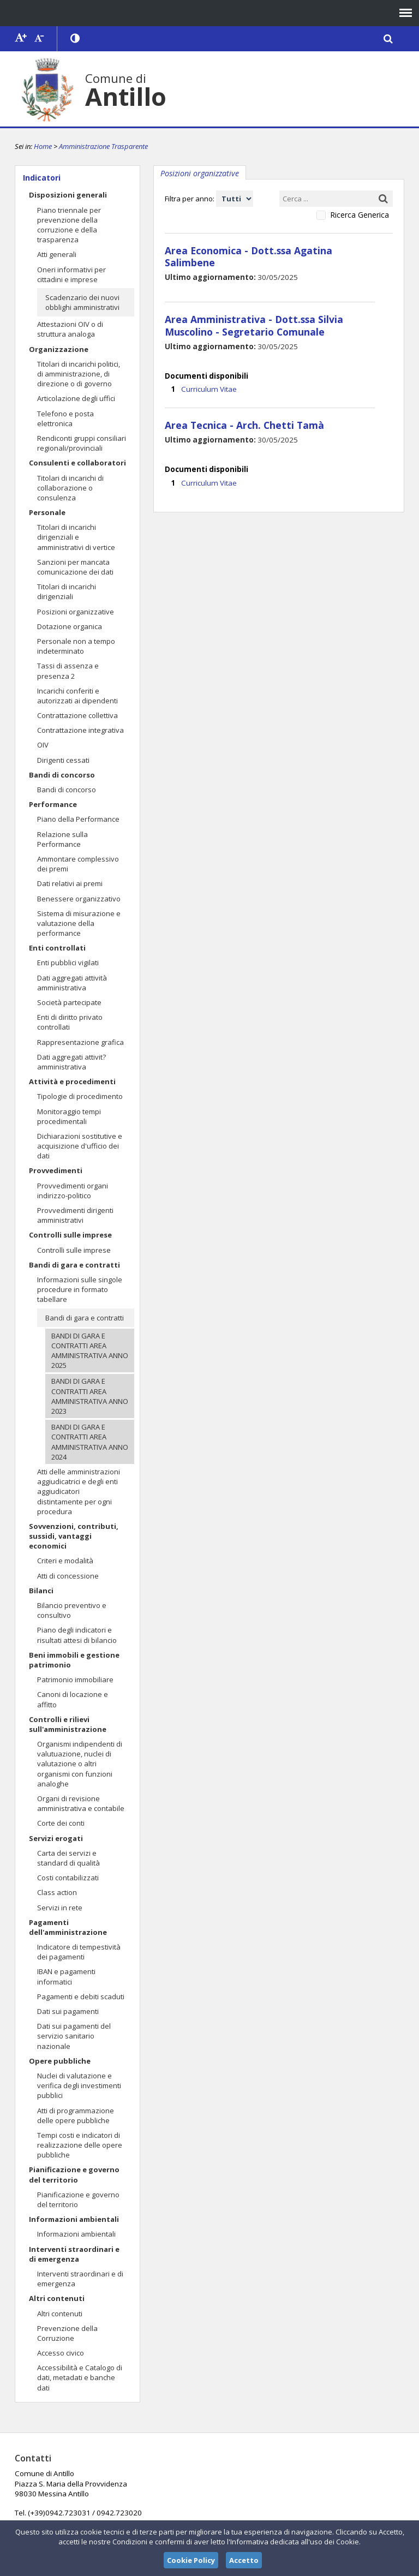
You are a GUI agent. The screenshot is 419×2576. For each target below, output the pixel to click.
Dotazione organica (69, 626)
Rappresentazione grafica (80, 1042)
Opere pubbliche (60, 2061)
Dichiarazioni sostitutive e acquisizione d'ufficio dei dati (79, 1146)
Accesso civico (60, 2353)
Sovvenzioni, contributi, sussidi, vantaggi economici (73, 1536)
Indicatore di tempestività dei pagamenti (79, 1952)
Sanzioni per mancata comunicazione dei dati (75, 567)
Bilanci (41, 1590)
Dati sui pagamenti (68, 2011)
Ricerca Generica (359, 215)
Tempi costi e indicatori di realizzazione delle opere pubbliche (79, 2145)
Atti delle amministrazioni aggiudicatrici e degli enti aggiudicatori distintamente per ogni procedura (78, 1491)
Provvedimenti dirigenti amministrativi (75, 1215)
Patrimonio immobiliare (75, 1679)
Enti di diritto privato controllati (70, 1022)
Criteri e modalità (65, 1560)
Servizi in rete (59, 1907)
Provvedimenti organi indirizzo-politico (72, 1190)
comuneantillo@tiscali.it (207, 2493)
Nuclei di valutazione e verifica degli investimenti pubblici (79, 2085)
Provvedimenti (55, 1170)
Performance (53, 804)
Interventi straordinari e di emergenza (74, 2254)
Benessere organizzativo (79, 899)
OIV (43, 745)
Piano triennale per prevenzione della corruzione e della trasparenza (69, 225)
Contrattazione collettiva (77, 715)
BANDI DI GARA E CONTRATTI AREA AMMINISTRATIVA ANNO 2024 (89, 1442)
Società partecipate (69, 1002)
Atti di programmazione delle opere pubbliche (75, 2115)
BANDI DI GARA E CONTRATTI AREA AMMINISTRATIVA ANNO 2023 (89, 1396)
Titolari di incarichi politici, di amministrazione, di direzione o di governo (78, 374)
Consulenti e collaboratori (77, 463)
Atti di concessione (68, 1576)
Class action (57, 1892)
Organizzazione (58, 349)
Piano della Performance (78, 819)
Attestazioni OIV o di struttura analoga (70, 329)
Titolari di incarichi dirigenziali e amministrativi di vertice (76, 537)
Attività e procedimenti (72, 1081)
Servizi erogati (56, 1838)
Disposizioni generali (68, 195)
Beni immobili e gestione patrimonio (74, 1660)
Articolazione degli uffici (76, 398)
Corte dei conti (61, 1823)
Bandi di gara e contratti (74, 1265)
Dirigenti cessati (63, 760)
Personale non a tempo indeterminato (76, 646)
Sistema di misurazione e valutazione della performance (79, 923)
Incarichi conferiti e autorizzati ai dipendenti (77, 696)
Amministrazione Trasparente (103, 146)
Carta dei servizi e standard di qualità (68, 1858)
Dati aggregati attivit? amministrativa (71, 1062)
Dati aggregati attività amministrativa (72, 983)
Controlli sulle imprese (70, 1235)
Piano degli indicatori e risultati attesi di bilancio (77, 1635)
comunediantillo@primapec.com (200, 2513)
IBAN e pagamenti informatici (66, 1976)
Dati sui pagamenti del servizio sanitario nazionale (74, 2036)
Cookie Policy (191, 2560)
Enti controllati (57, 948)
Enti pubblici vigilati (68, 962)
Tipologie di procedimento (80, 1096)
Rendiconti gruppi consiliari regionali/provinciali (81, 443)
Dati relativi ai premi (70, 883)
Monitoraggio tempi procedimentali (69, 1116)
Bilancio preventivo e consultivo (71, 1610)
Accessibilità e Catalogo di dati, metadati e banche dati (79, 2377)
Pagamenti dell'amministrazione (68, 1927)
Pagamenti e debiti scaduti (80, 1996)
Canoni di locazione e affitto (72, 1699)
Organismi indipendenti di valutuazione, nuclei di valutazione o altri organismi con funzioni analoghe (79, 1764)
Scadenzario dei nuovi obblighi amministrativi (82, 302)
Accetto (244, 2560)
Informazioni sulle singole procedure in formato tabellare (79, 1289)
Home (43, 146)
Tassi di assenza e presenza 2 (68, 670)
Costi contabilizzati (68, 1877)
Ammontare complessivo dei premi (78, 864)
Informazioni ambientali (74, 2219)
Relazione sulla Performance (62, 839)
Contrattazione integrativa (80, 730)
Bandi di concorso (62, 775)
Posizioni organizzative (75, 612)
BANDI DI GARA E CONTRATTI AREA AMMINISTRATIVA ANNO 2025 (89, 1351)
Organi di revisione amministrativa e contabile (80, 1803)
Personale (47, 512)
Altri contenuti (57, 2298)
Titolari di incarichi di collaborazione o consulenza (70, 488)
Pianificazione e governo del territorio (74, 2174)
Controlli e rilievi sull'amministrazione (67, 1724)
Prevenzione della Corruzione (67, 2333)
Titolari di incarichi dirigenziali (66, 591)
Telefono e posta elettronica (65, 418)
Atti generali (56, 254)
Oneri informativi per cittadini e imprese (71, 274)
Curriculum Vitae (208, 374)
